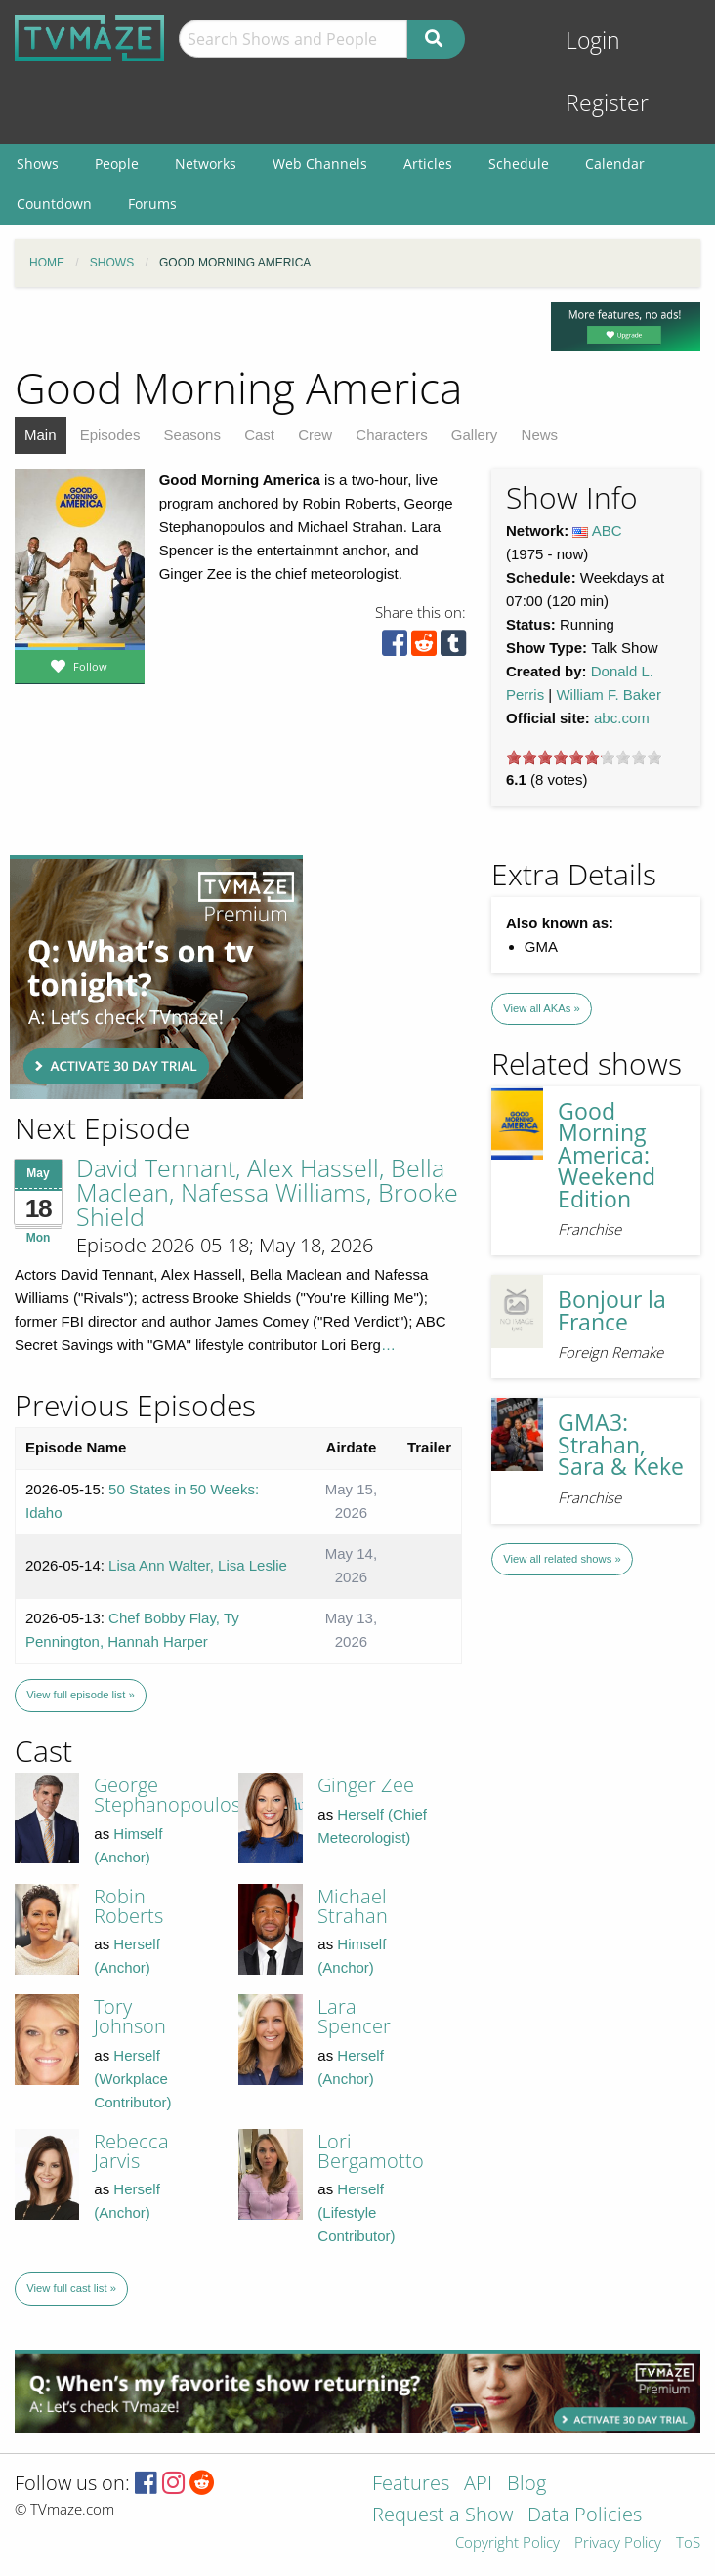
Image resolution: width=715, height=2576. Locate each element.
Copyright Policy (507, 2543)
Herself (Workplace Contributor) (132, 2078)
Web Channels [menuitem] (320, 163)
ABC (607, 530)
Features (410, 2485)
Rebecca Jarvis (131, 2151)
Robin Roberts (128, 1906)
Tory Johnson (130, 2016)
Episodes (110, 435)
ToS (688, 2543)
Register (607, 103)
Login (593, 40)
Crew (315, 435)
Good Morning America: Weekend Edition (606, 1155)
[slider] (584, 757)
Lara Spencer (354, 2016)
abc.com (622, 718)
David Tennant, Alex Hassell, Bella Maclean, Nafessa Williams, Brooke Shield (267, 1192)
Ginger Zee (365, 1785)
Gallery (474, 435)
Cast (259, 435)
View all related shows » (561, 1559)
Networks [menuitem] (205, 163)
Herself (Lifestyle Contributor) (356, 2212)
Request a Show (442, 2516)
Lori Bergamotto (370, 2151)
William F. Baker (608, 694)
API (478, 2485)
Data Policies (584, 2516)
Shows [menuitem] (38, 163)
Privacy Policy (617, 2543)
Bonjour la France (612, 1311)
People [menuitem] (117, 163)
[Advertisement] (156, 977)
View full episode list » (80, 1694)
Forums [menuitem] (152, 203)
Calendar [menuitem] (615, 163)
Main (40, 435)
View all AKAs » (541, 1008)
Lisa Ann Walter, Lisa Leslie (197, 1565)
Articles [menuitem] (427, 163)
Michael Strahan (352, 1906)
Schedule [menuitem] (518, 163)
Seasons (192, 435)
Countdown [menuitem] (54, 203)
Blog (526, 2485)
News (540, 435)
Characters (391, 435)
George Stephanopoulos (167, 1795)
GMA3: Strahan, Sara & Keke (621, 1445)
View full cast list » (71, 2288)
